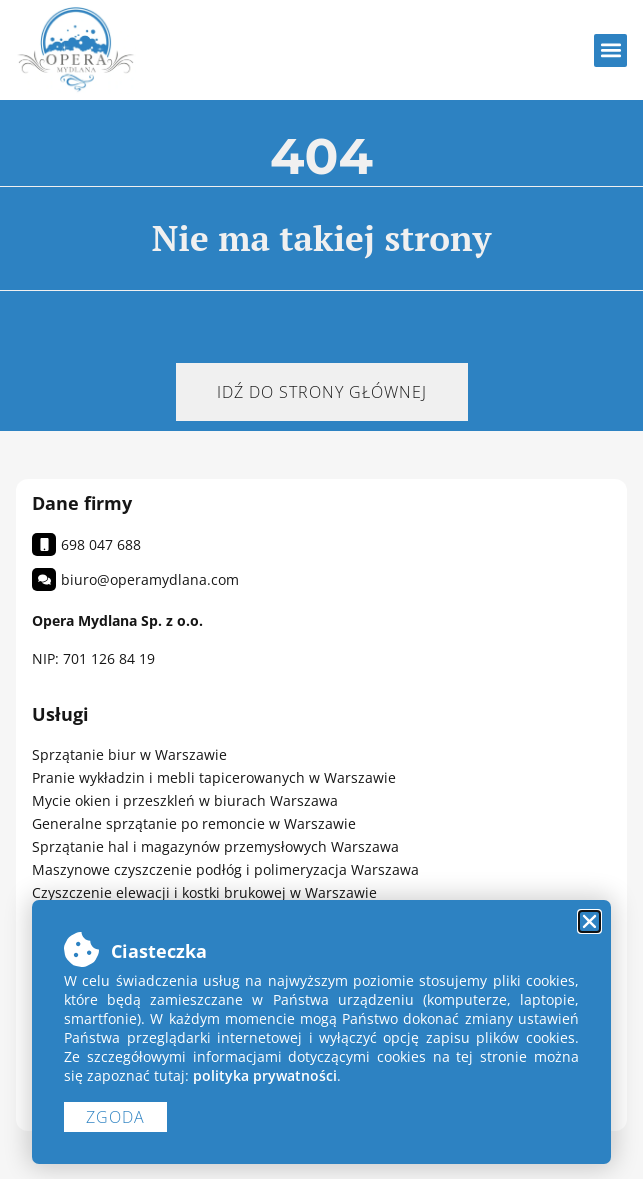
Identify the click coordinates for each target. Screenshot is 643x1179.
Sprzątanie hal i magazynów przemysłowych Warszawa (215, 846)
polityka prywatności (265, 1075)
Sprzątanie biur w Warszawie (129, 754)
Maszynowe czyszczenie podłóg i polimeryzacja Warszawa (225, 869)
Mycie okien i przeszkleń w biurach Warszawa (185, 800)
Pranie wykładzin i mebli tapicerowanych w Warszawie (214, 777)
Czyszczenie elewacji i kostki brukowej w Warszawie (204, 892)
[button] (610, 50)
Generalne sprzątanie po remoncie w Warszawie (194, 823)
